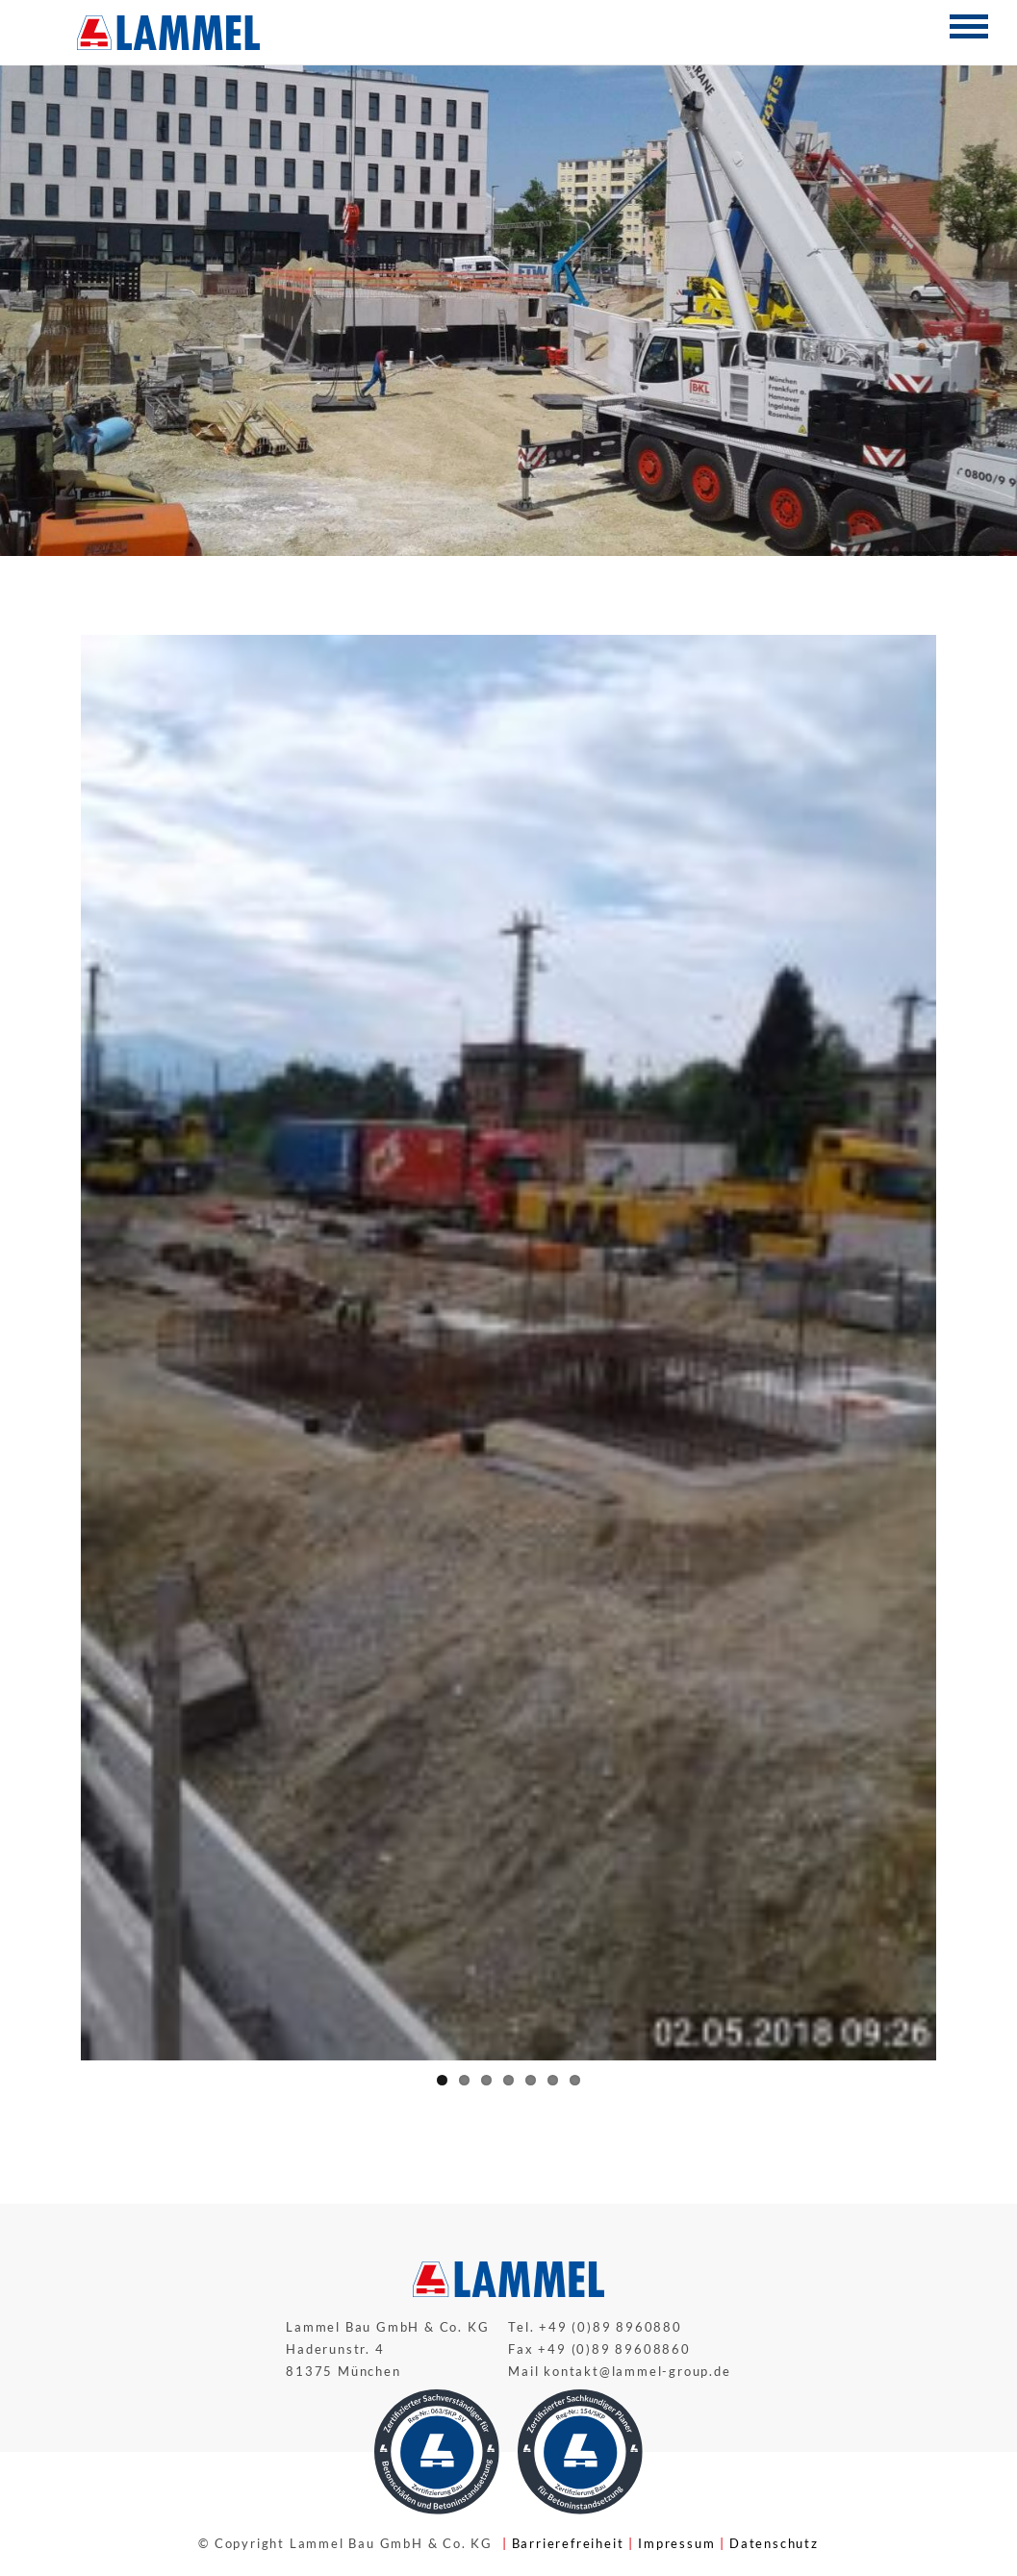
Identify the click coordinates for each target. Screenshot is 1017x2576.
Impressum (676, 2543)
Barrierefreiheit (568, 2543)
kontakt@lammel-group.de (637, 2371)
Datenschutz (774, 2543)
